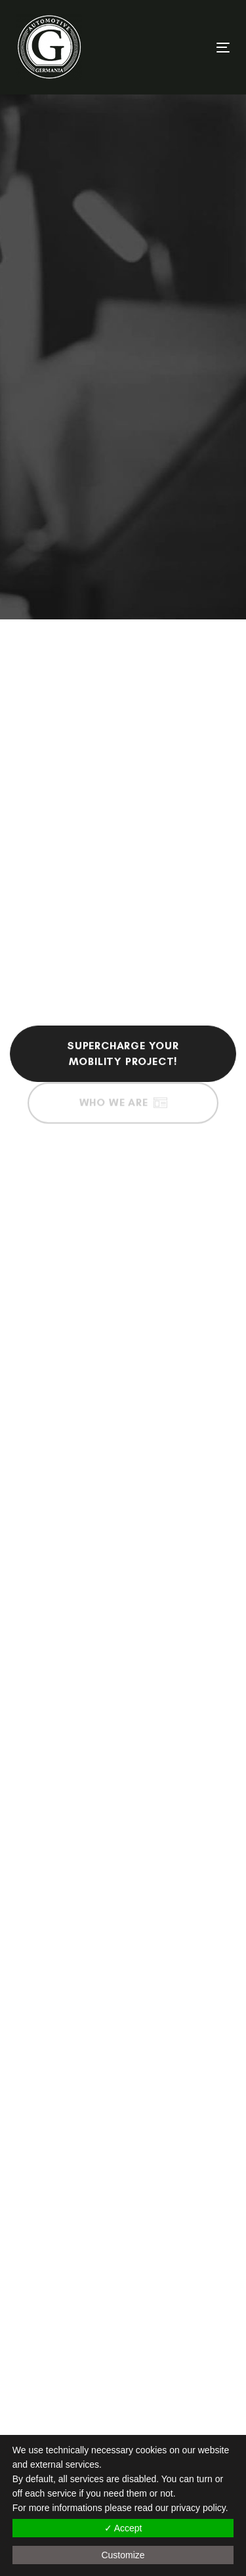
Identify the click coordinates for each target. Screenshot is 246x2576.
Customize (122, 2555)
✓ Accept (123, 2528)
